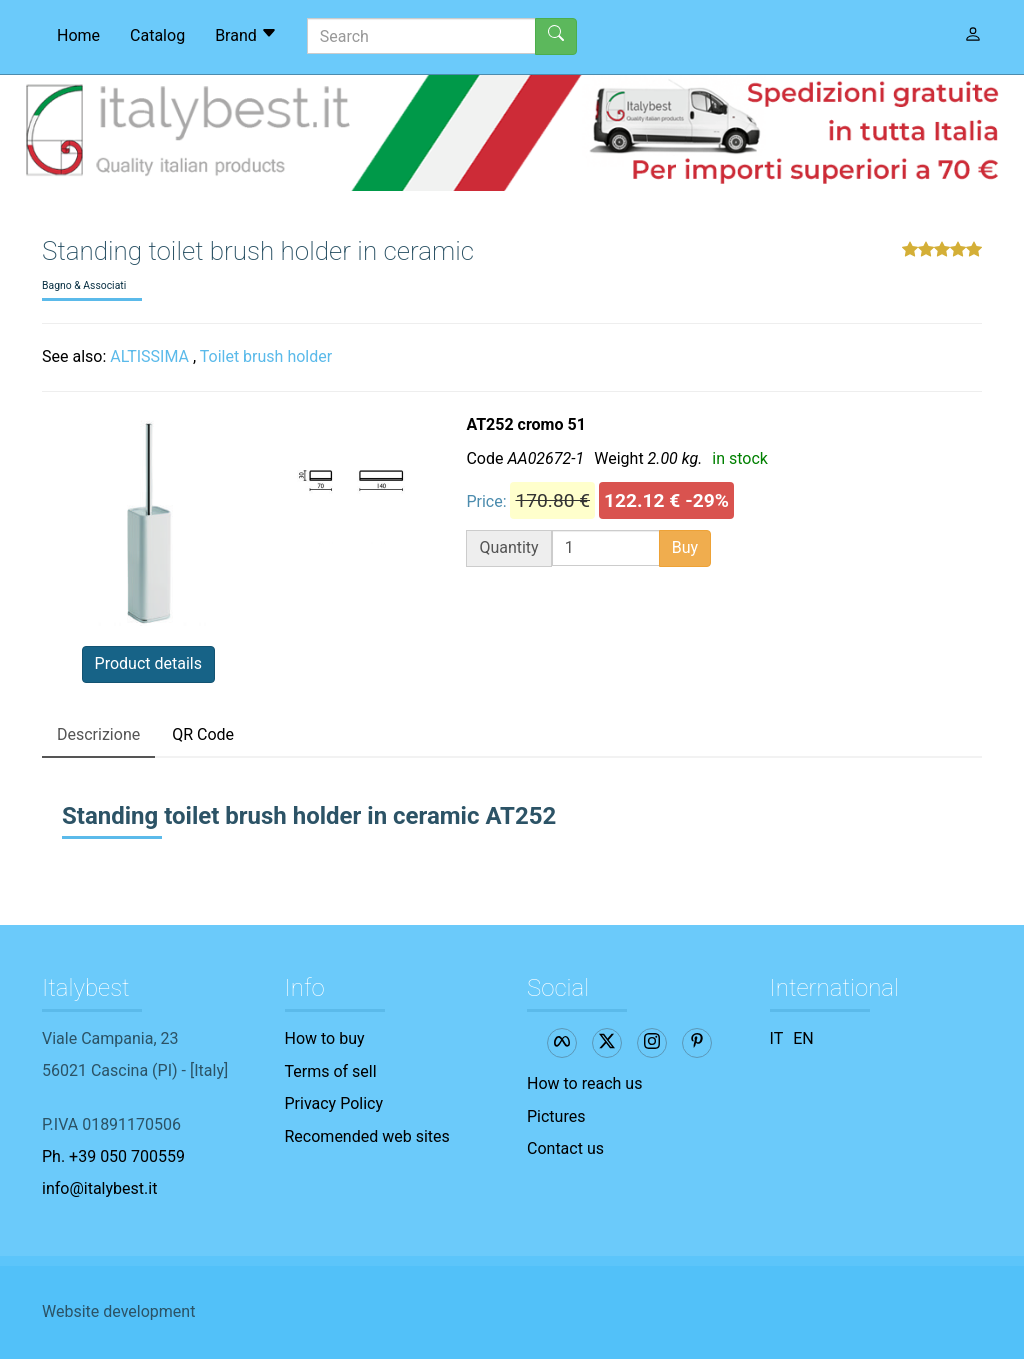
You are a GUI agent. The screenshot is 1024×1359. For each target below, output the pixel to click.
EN (803, 1038)
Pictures (556, 1116)
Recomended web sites (367, 1136)
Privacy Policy (334, 1103)
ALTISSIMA (149, 356)
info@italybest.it (99, 1188)
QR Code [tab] (203, 734)
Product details (148, 663)
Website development (118, 1311)
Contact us (565, 1148)
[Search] (421, 36)
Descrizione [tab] (98, 734)
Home (78, 35)
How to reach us (584, 1083)
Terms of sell (331, 1071)
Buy (685, 547)
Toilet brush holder (266, 356)
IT (777, 1038)
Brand (246, 35)
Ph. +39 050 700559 (113, 1156)
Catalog (157, 35)
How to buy (325, 1038)
